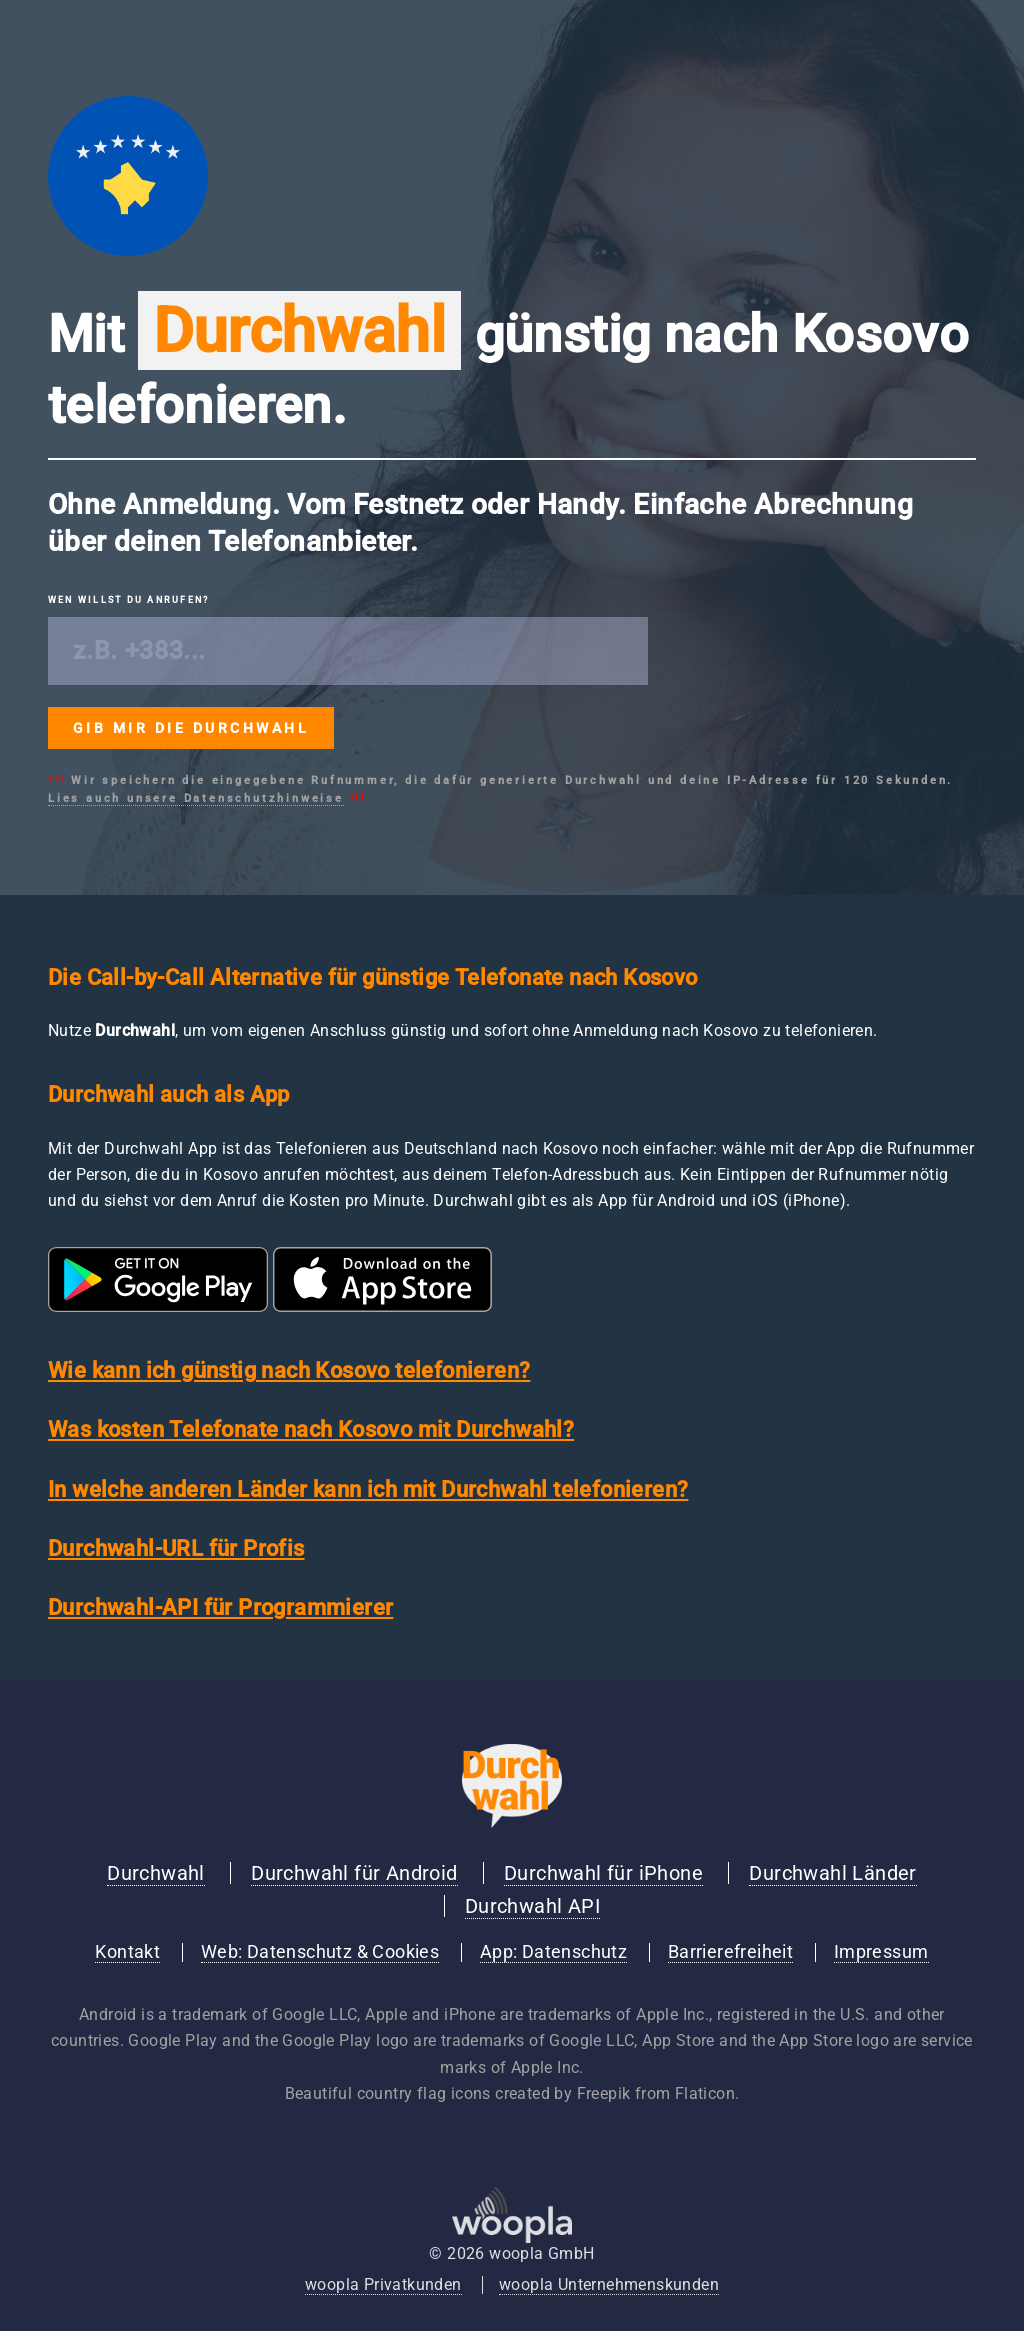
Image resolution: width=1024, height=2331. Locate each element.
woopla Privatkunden (383, 2284)
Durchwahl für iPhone (603, 1873)
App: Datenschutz (553, 1952)
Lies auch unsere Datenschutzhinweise (196, 798)
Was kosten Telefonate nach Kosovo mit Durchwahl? (311, 1429)
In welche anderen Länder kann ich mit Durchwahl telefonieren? (368, 1489)
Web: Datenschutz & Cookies (320, 1952)
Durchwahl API (532, 1906)
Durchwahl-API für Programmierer (220, 1607)
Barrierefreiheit (730, 1952)
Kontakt (127, 1952)
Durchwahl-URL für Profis (176, 1548)
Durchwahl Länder (832, 1873)
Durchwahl (156, 1873)
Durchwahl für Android (354, 1873)
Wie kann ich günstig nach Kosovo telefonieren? (289, 1370)
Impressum (881, 1952)
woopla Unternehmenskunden (609, 2284)
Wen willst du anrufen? (128, 600)
